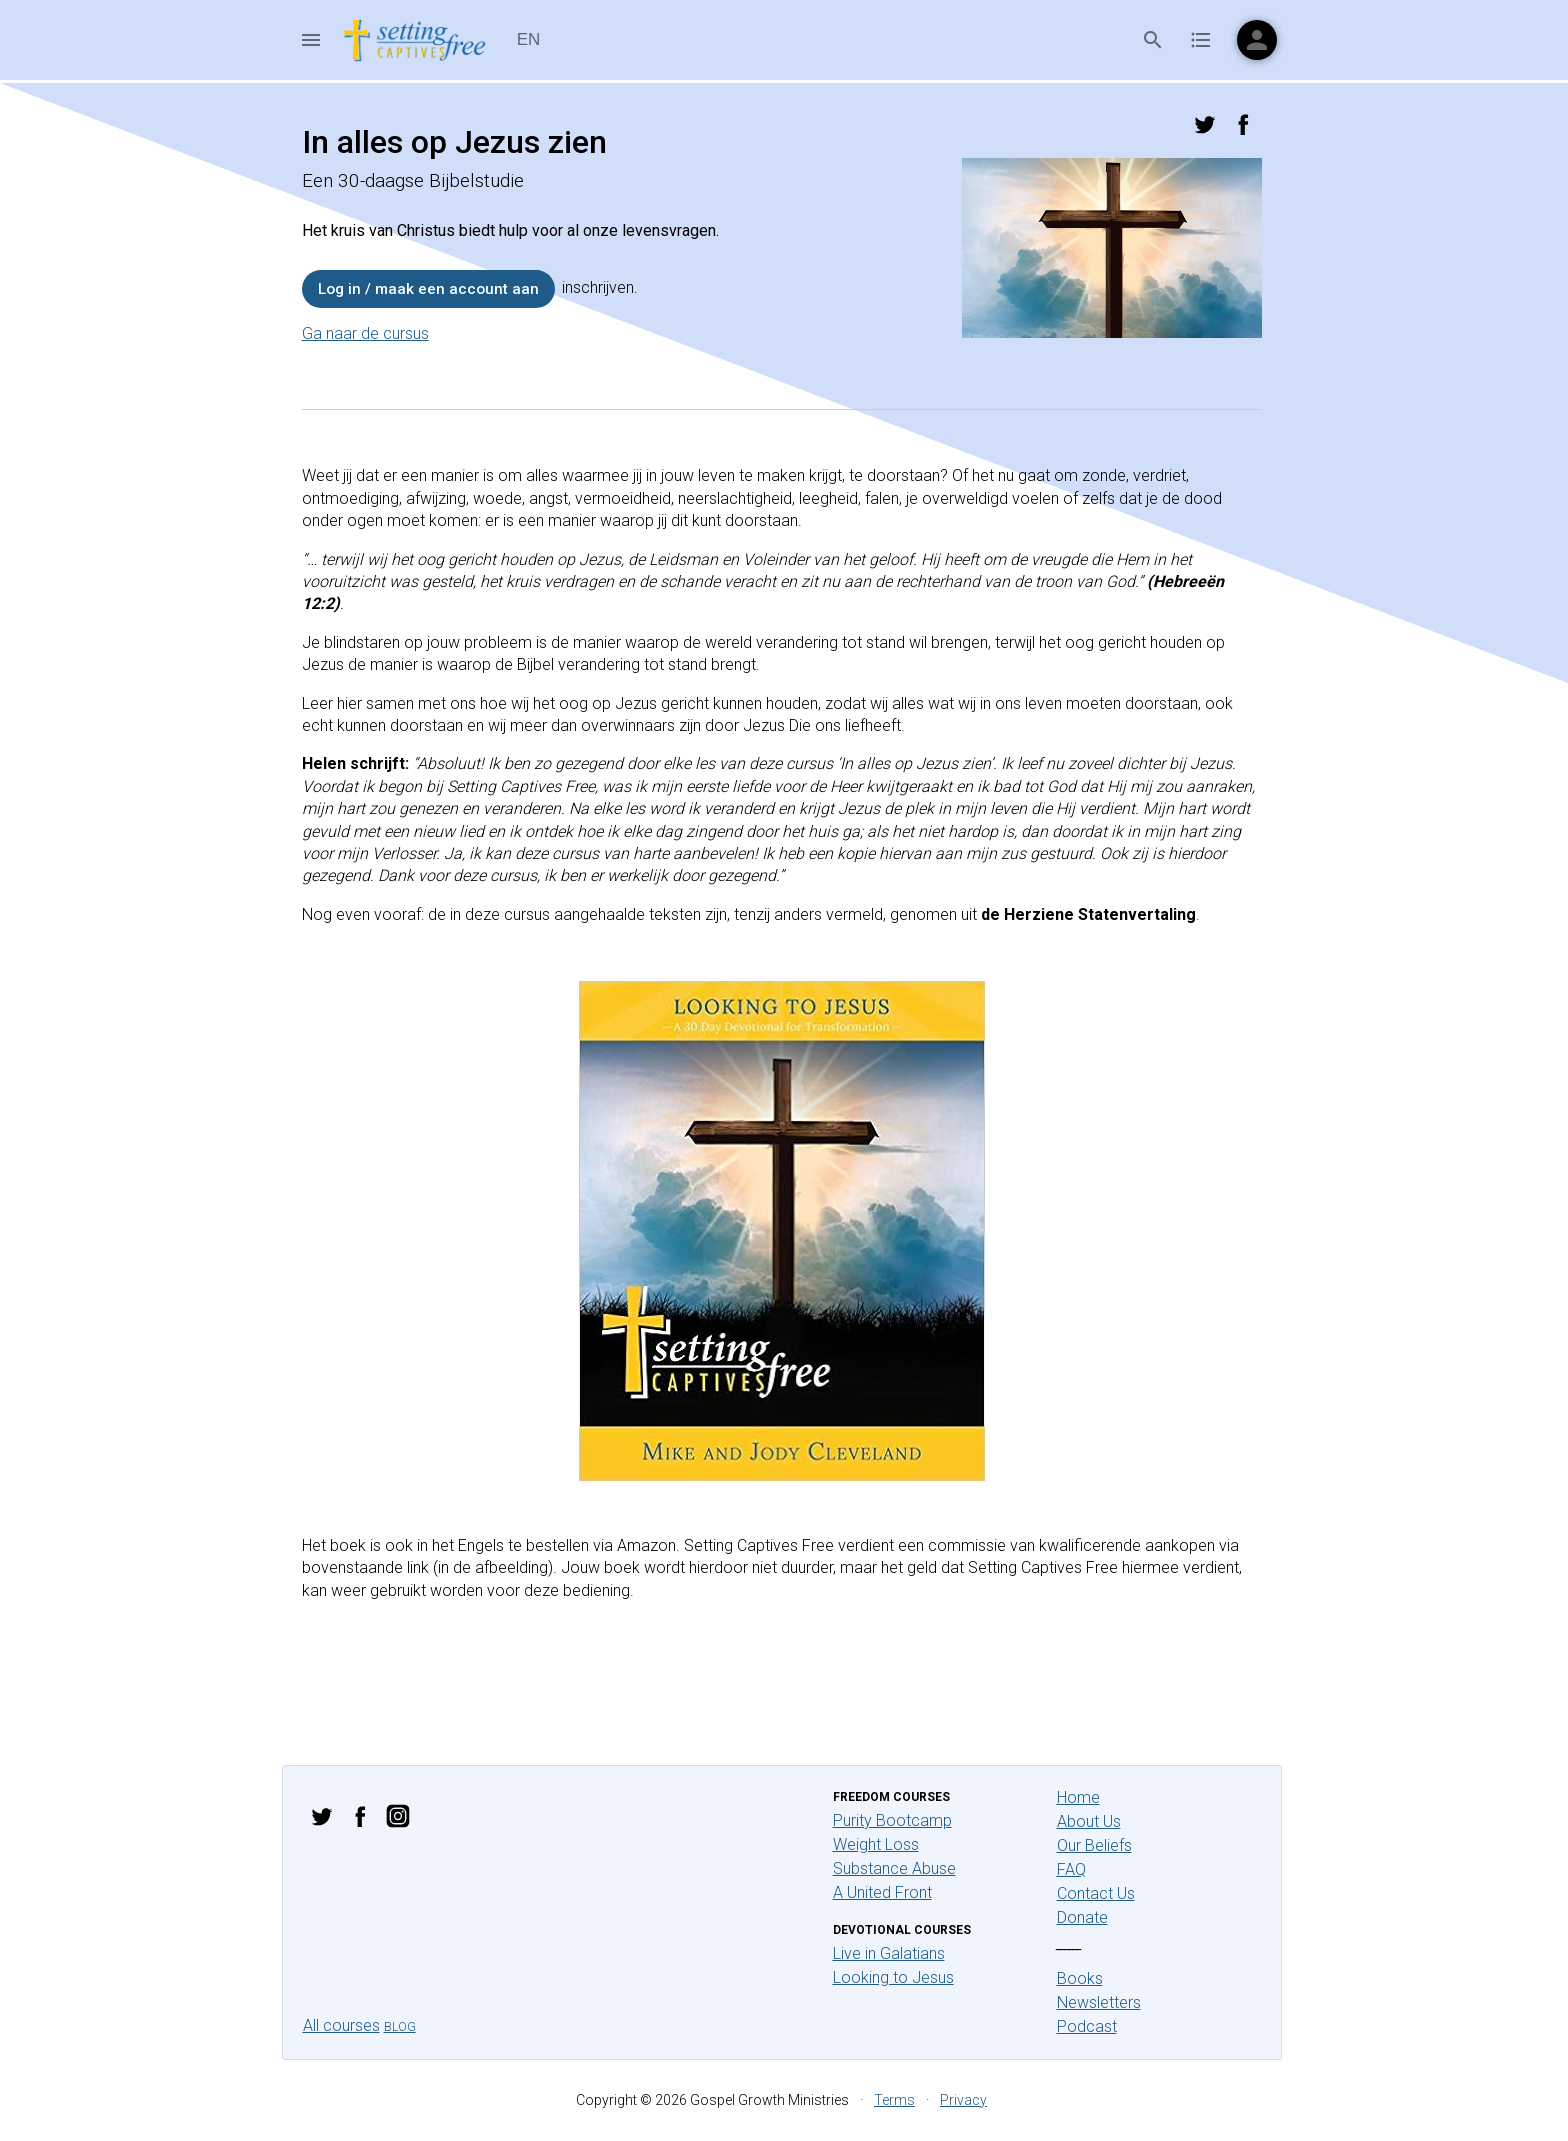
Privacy (963, 2100)
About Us (1089, 1821)
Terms (894, 2100)
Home (1078, 1797)
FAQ (1071, 1869)
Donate (1082, 1917)
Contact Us (1096, 1893)
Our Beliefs (1094, 1845)
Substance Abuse (894, 1868)
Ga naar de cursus (365, 333)
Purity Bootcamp (892, 1820)
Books (1080, 1978)
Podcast (1087, 2026)
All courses (341, 2025)
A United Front (882, 1892)
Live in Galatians (889, 1953)
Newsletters (1099, 2002)
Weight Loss (876, 1844)
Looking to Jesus (893, 1977)
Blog (400, 2027)
